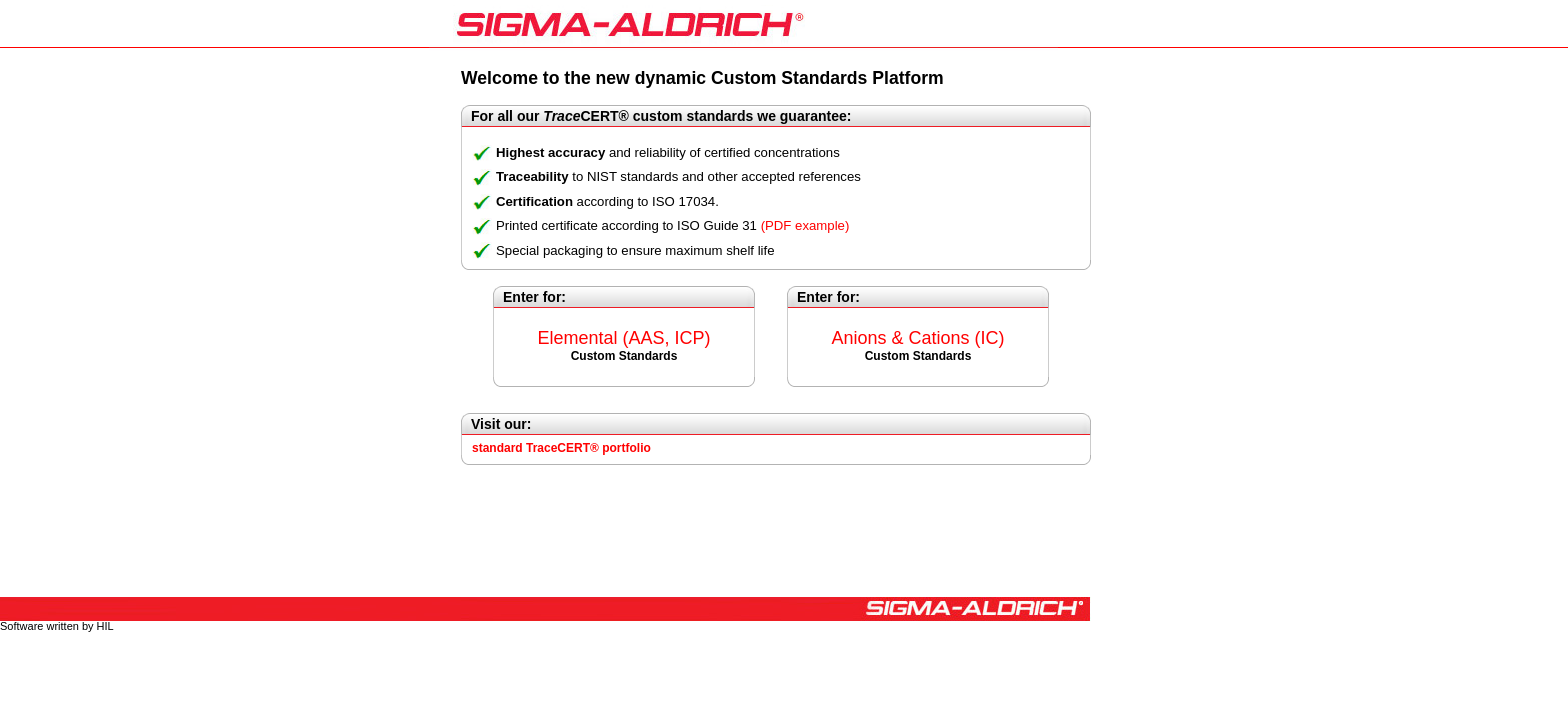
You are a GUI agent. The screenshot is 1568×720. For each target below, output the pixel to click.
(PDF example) (805, 225)
